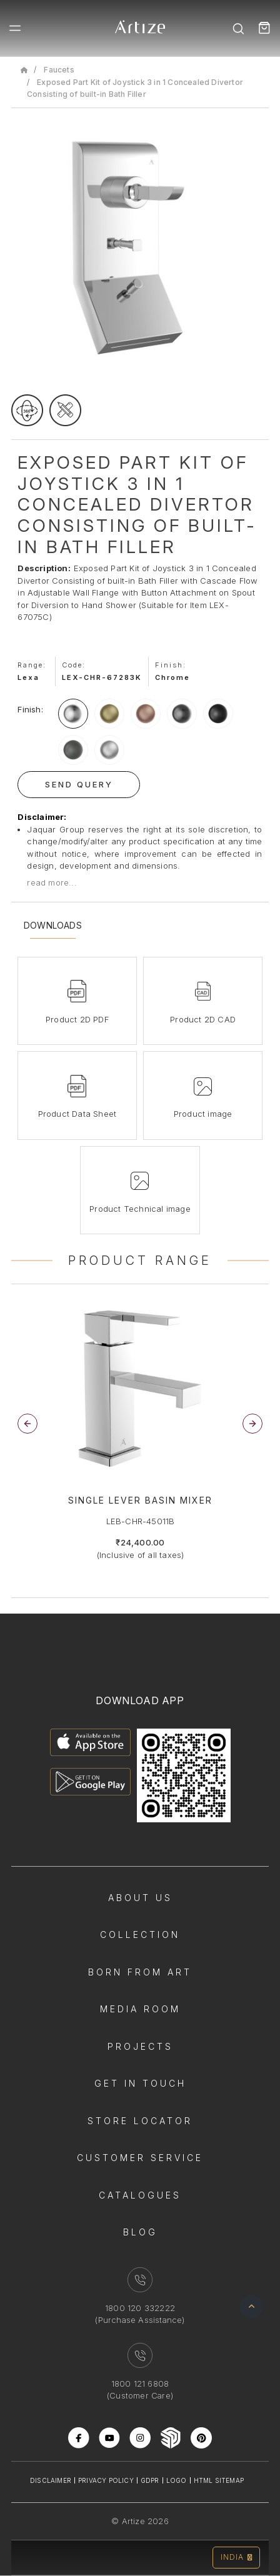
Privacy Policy (106, 2480)
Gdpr (150, 2480)
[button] (252, 1424)
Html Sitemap (219, 2480)
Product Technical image (140, 1209)
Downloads (53, 925)
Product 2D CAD (203, 1019)
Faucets (59, 69)
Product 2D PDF (77, 1019)
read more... (51, 882)
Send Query (79, 784)
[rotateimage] (27, 410)
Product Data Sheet (77, 1114)
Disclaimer (50, 2480)
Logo (176, 2480)
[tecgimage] (65, 410)
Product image (203, 1114)
